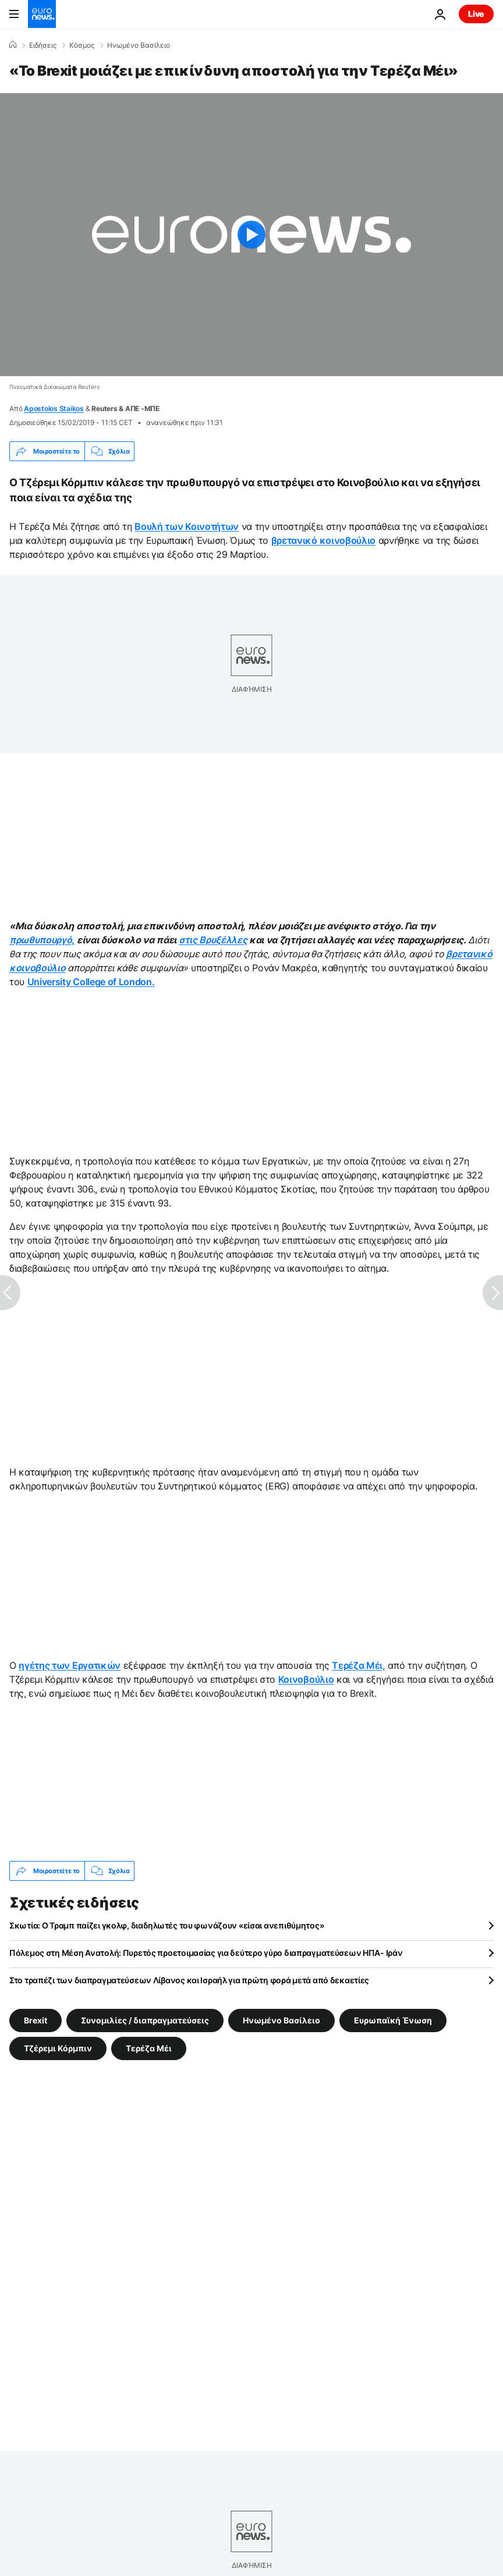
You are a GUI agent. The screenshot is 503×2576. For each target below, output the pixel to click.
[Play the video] (251, 234)
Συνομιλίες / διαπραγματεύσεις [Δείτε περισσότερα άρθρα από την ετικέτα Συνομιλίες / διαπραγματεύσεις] (145, 2020)
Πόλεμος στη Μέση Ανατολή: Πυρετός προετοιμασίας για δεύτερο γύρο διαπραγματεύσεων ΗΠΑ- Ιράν (206, 1953)
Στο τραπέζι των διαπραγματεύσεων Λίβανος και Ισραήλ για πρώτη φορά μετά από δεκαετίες (189, 1980)
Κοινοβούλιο (306, 1679)
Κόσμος (81, 45)
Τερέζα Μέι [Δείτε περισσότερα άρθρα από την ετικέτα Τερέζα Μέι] (149, 2048)
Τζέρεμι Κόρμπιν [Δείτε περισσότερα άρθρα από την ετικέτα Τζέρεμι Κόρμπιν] (58, 2048)
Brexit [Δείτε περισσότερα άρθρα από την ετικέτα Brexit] (35, 2020)
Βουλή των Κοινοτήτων (186, 526)
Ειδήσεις (42, 45)
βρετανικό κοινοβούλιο (323, 540)
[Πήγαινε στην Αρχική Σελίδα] (42, 14)
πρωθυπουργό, (42, 940)
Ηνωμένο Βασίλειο (138, 45)
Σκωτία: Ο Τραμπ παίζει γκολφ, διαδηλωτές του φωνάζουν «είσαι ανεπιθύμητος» (166, 1925)
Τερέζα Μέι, (358, 1665)
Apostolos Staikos (54, 408)
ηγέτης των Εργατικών (70, 1665)
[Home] (12, 45)
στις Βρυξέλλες (213, 940)
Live (476, 14)
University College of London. (91, 982)
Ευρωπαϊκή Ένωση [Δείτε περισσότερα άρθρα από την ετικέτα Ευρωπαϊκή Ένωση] (393, 2020)
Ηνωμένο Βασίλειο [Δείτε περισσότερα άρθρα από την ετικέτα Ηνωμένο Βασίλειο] (281, 2020)
